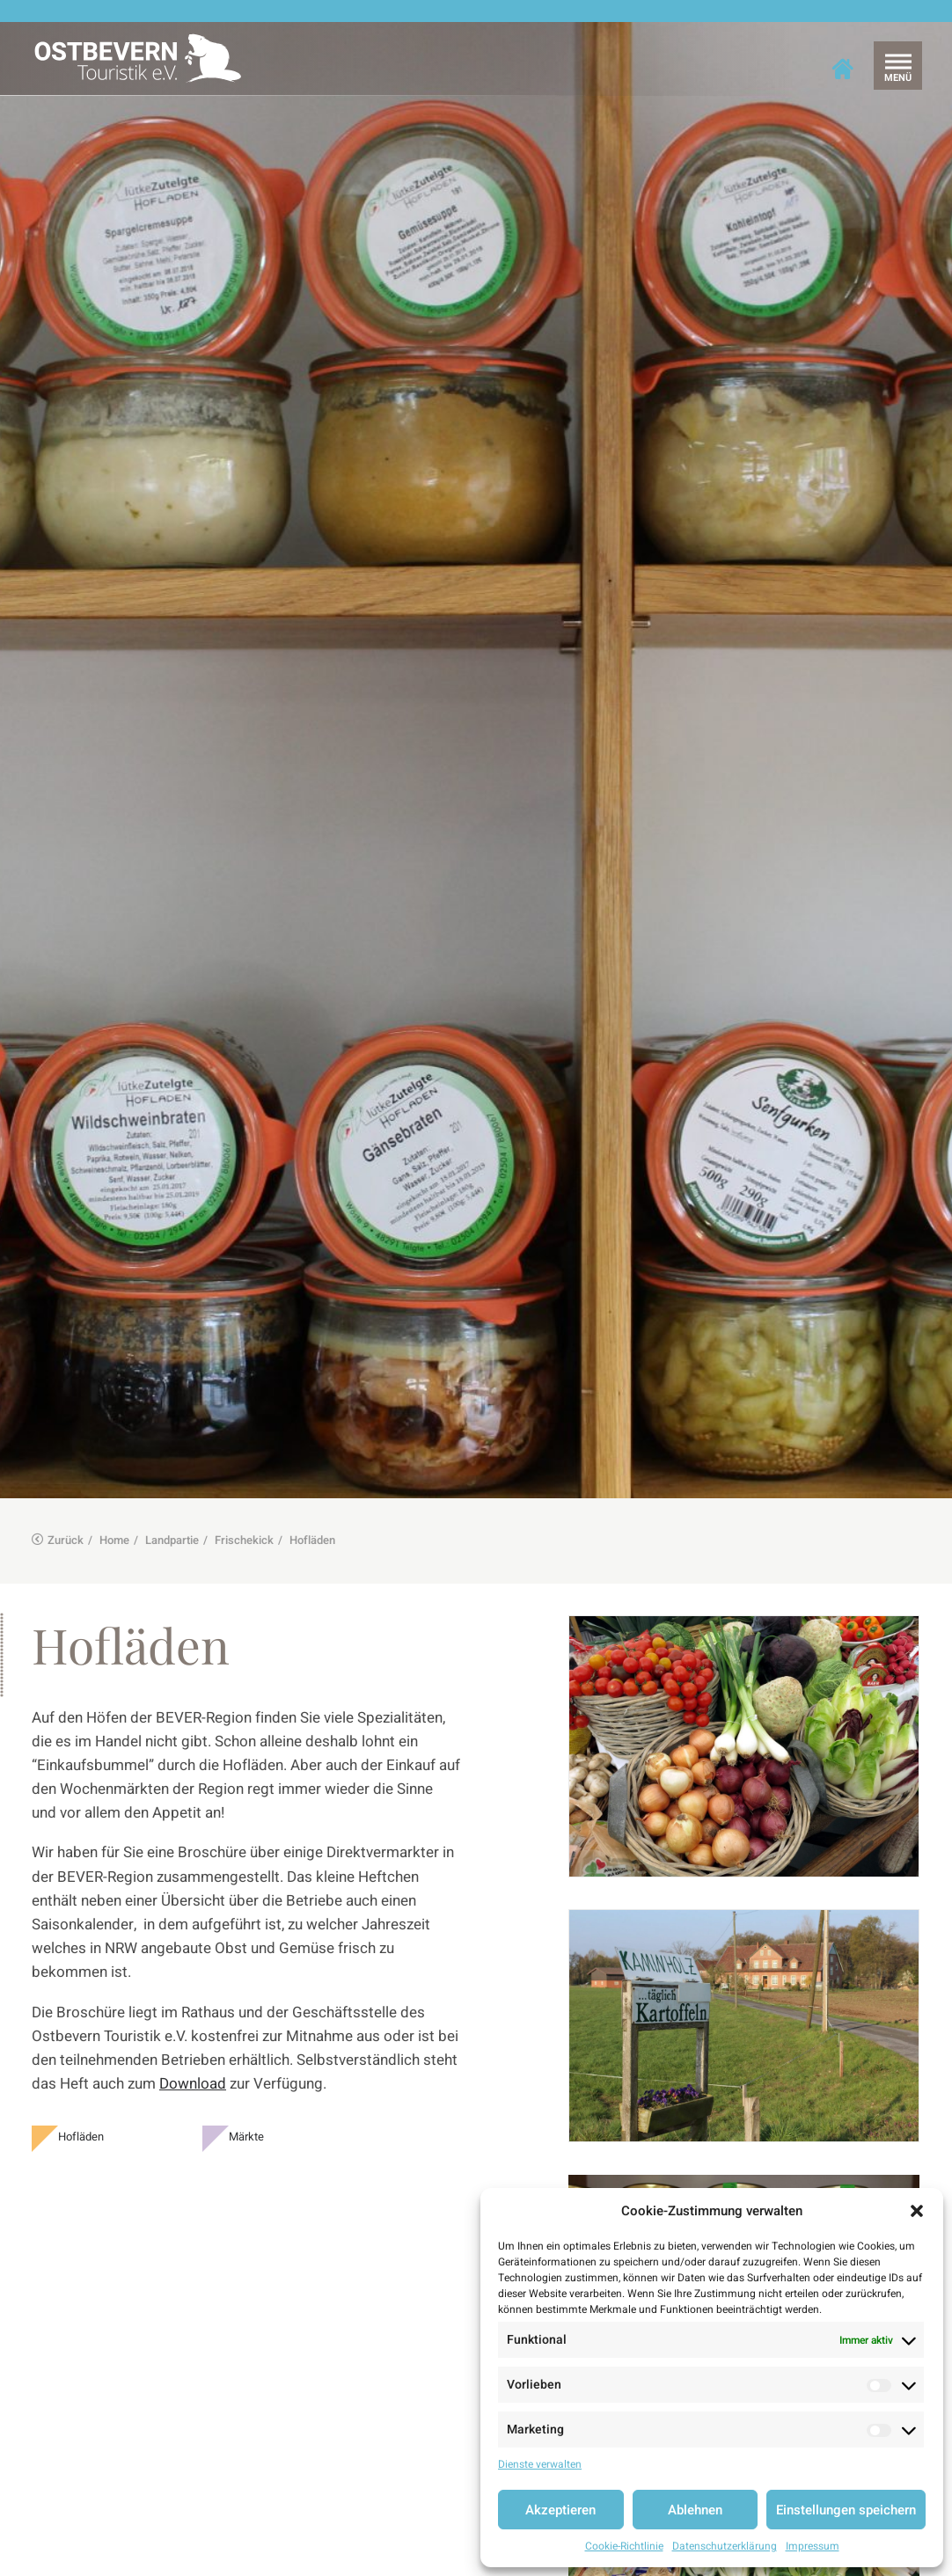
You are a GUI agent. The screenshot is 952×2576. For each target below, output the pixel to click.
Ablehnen (695, 2510)
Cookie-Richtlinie (624, 2546)
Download (192, 2064)
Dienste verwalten (540, 2464)
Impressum (812, 2546)
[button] (917, 2211)
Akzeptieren (560, 2510)
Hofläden (81, 2117)
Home (114, 1520)
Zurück (58, 1520)
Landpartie (172, 1520)
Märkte (246, 2117)
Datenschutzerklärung (724, 2546)
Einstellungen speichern (846, 2510)
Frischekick (244, 1520)
